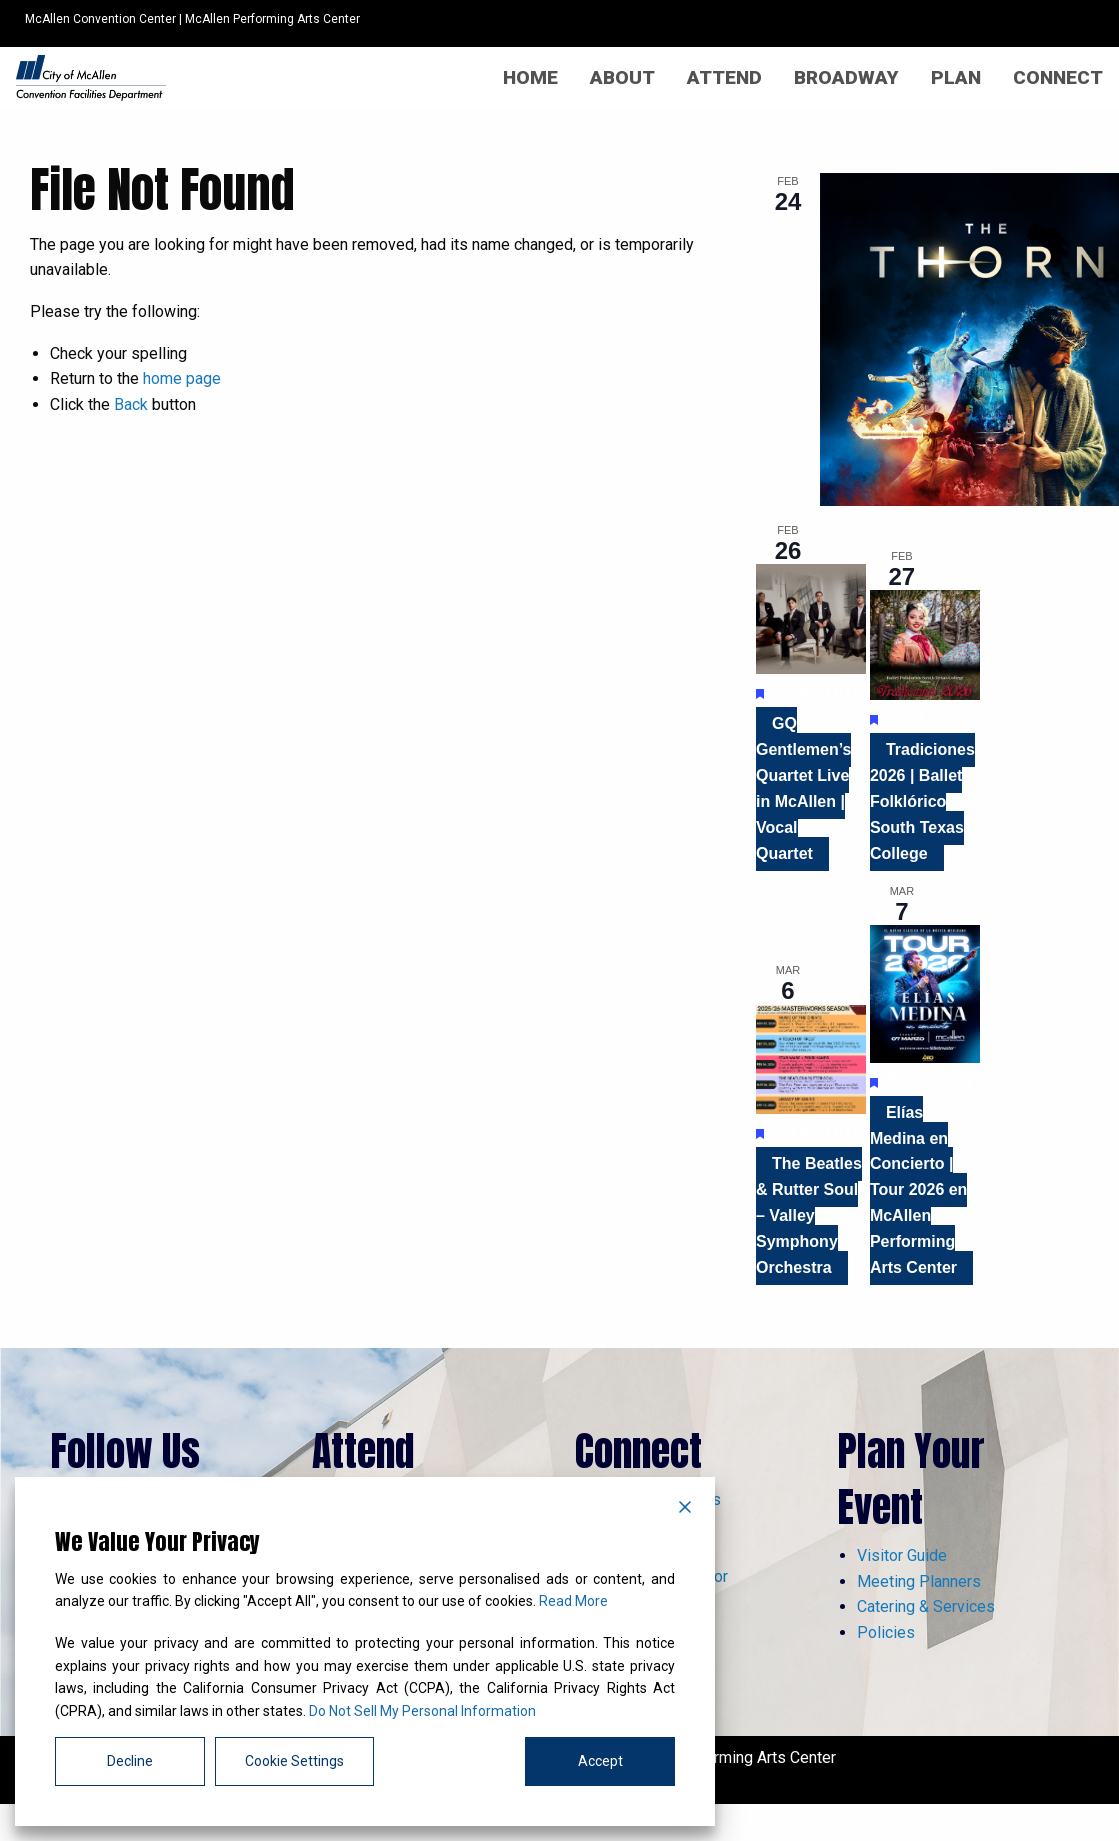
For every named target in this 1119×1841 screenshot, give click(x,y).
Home (530, 77)
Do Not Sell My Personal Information (422, 1711)
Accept (600, 1761)
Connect (1058, 77)
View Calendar (818, 1332)
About (622, 77)
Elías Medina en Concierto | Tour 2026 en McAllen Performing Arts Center (919, 1190)
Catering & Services (926, 1606)
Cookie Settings (294, 1761)
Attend (724, 77)
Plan (956, 77)
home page (182, 378)
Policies (886, 1632)
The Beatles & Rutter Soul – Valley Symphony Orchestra (809, 1215)
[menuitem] (530, 77)
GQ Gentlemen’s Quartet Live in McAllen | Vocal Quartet (803, 788)
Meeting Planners (919, 1581)
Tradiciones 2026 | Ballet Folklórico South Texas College (922, 801)
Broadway (846, 77)
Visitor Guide (902, 1555)
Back (131, 404)
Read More (573, 1601)
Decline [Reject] (130, 1761)
